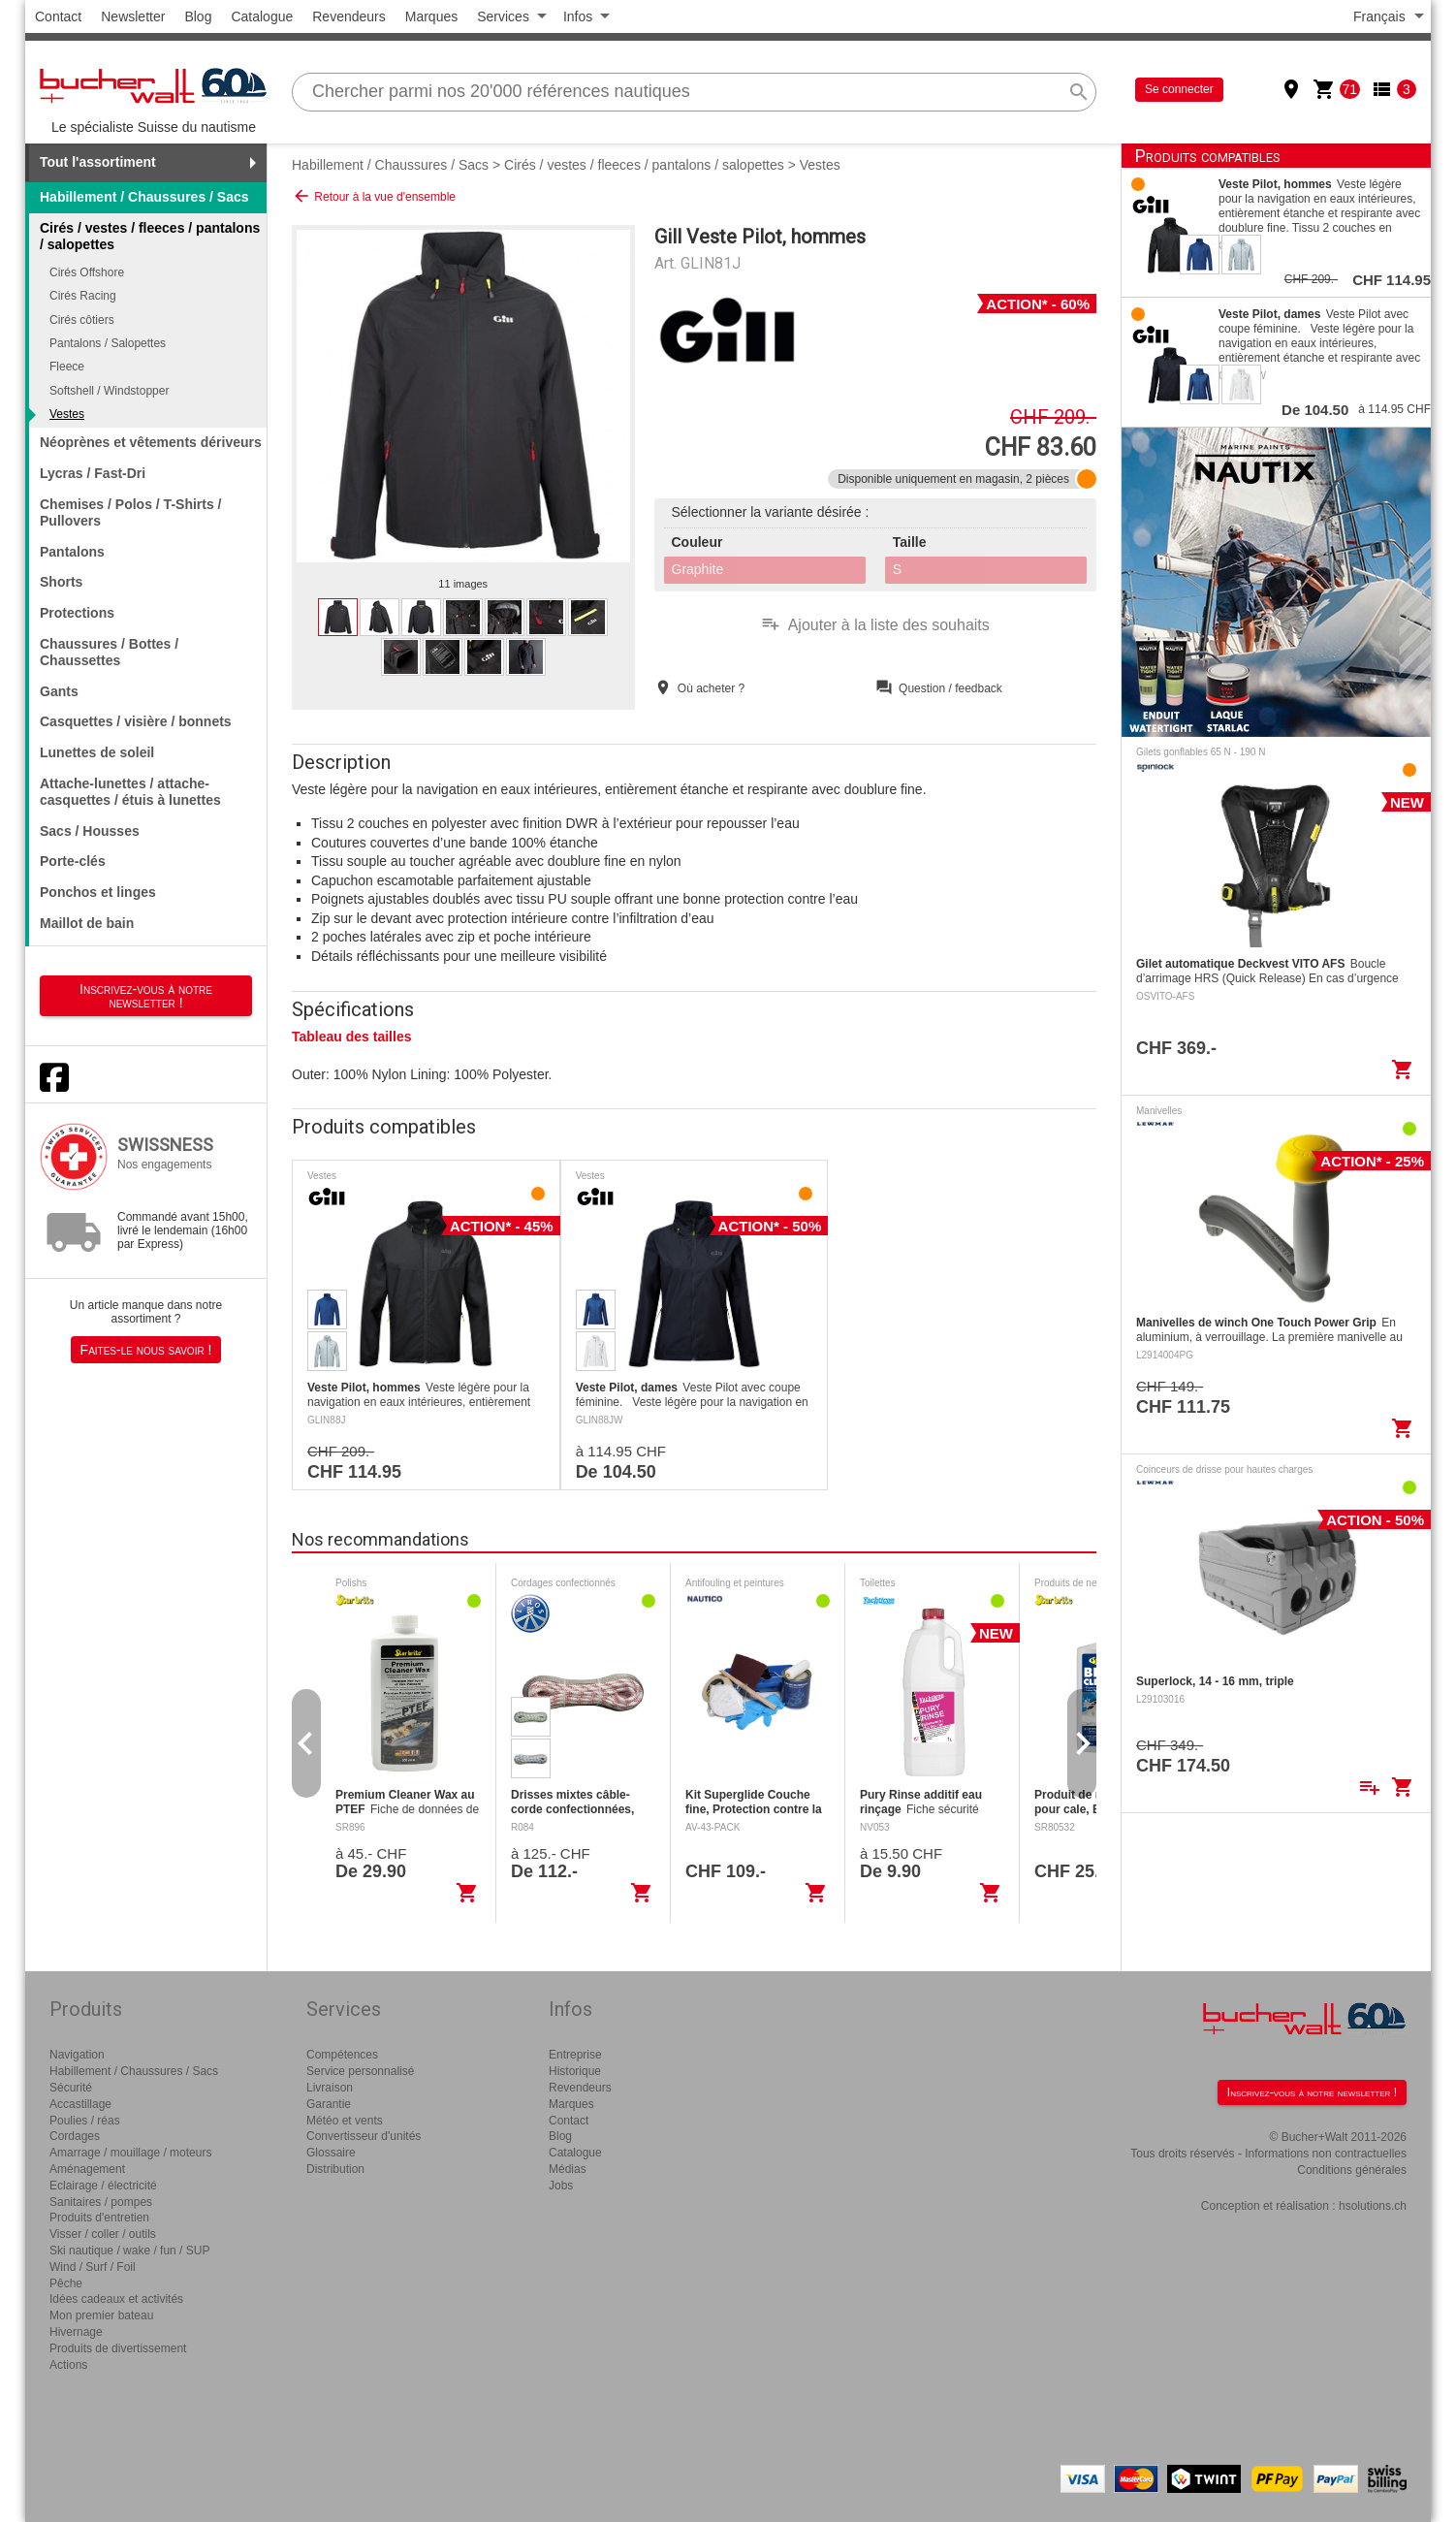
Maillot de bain (87, 923)
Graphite (698, 569)
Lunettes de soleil (97, 752)
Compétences (342, 2054)
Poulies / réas (84, 2120)
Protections (77, 613)
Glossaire (331, 2152)
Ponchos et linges (98, 892)
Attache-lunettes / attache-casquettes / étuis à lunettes (130, 792)
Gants (59, 691)
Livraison (329, 2087)
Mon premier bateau (101, 2315)
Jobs (561, 2185)
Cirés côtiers (81, 320)
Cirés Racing (82, 296)
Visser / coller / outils (102, 2234)
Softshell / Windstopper (109, 391)
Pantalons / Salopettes (107, 343)
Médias (567, 2169)
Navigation (77, 2054)
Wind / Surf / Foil (92, 2267)
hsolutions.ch (1373, 2206)
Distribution (335, 2169)
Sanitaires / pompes (100, 2202)
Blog (197, 16)
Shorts (61, 582)
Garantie (328, 2104)
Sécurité (70, 2087)
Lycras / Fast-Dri (92, 473)
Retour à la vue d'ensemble (374, 196)
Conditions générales (1352, 2170)
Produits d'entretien (99, 2217)
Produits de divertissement (117, 2348)
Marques (431, 16)
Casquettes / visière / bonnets (136, 721)
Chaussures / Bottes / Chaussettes (109, 652)
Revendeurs (349, 16)
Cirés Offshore (86, 272)
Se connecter (1179, 89)
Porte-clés (73, 861)
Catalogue (262, 16)
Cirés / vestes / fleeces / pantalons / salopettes (644, 165)
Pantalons (72, 551)
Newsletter (133, 16)
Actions (68, 2365)
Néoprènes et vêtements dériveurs (151, 442)
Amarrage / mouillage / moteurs (130, 2152)
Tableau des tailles (351, 1036)
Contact (58, 16)
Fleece (66, 366)
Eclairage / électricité (103, 2185)
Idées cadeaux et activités (116, 2299)
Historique (575, 2071)
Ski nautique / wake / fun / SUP (129, 2250)
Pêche (65, 2283)
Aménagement (87, 2169)
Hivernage (76, 2332)
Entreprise (575, 2054)
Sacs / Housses (90, 831)
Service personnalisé (360, 2071)
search (1079, 92)
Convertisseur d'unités (363, 2136)
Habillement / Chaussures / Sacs (144, 197)
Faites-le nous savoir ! (146, 1349)
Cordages (74, 2136)
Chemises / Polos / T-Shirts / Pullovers (131, 512)
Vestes (66, 414)
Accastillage (80, 2104)
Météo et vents (344, 2120)
